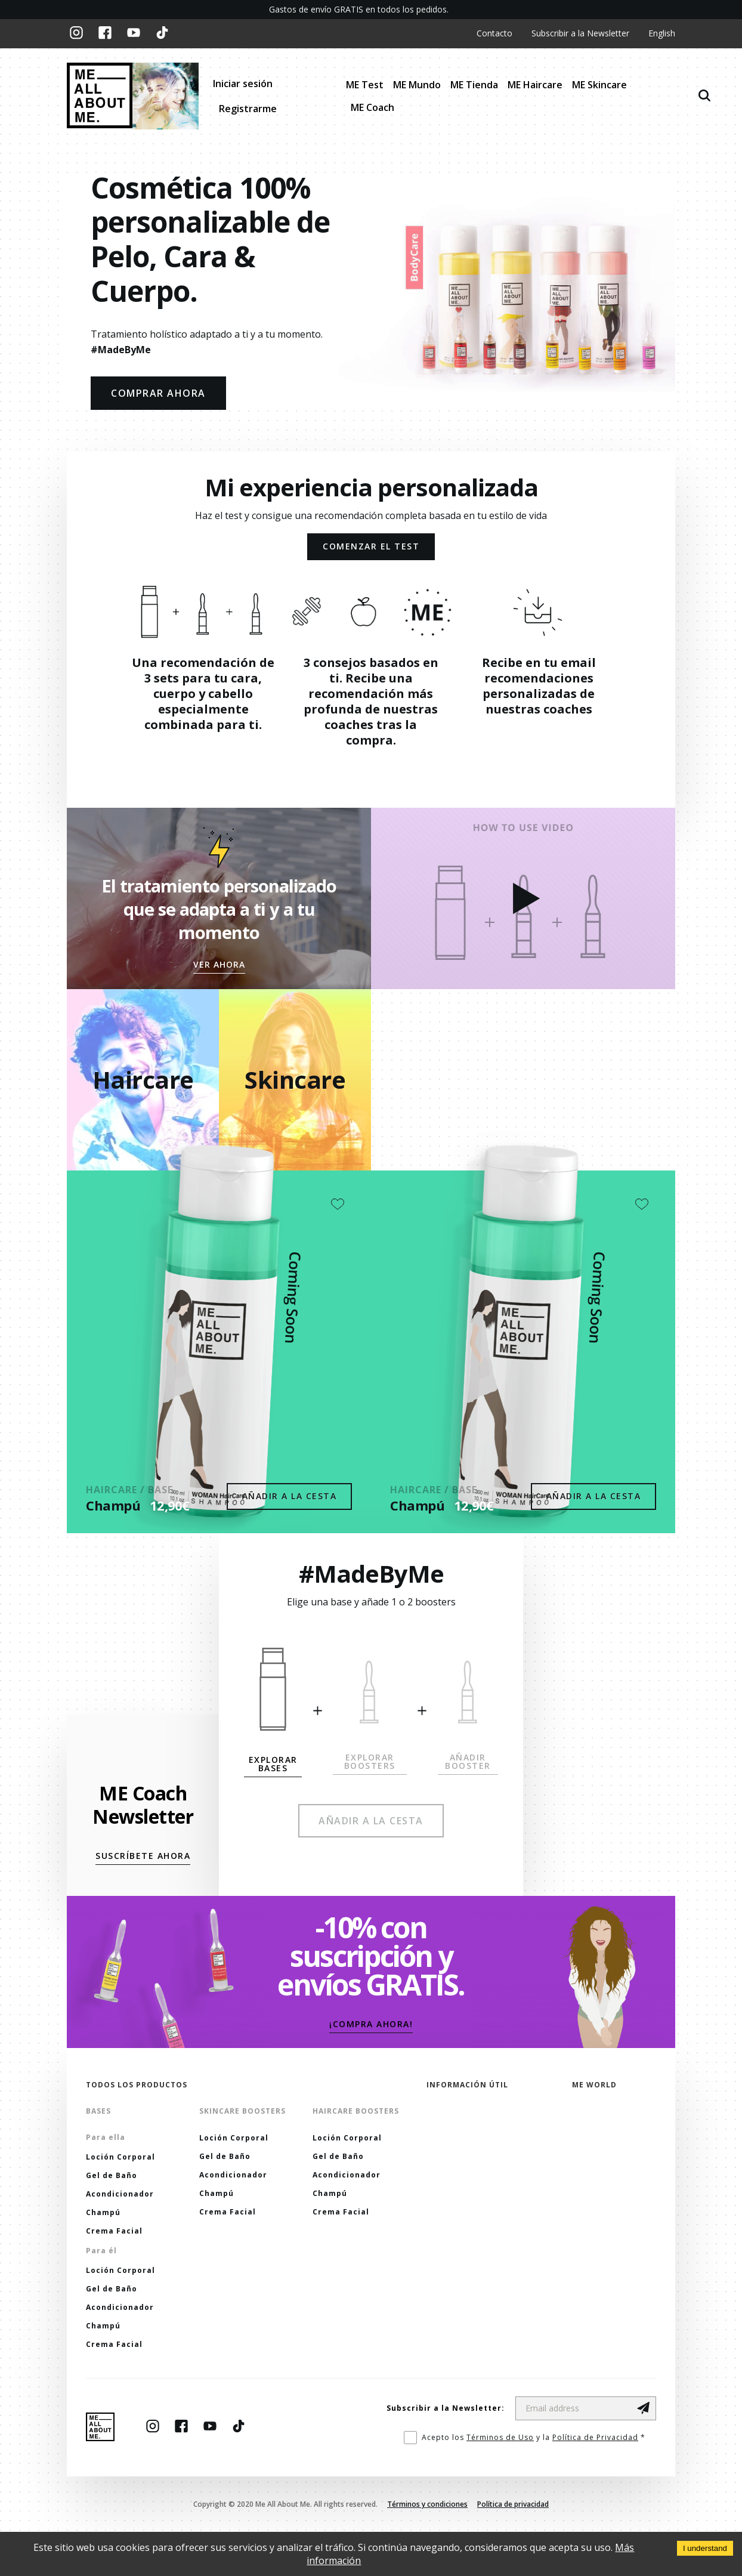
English (661, 34)
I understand (705, 2548)
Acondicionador (120, 2194)
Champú (113, 1505)
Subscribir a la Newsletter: (446, 2408)
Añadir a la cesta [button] (289, 1496)
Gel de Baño (111, 2175)
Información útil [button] (467, 2085)
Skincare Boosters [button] (242, 2111)
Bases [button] (98, 2111)
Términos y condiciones (427, 2504)
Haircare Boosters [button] (356, 2111)
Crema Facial (114, 2231)
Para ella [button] (105, 2137)
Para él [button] (101, 2250)
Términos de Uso (500, 2437)
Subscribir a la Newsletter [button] (580, 34)
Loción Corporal (120, 2157)
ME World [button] (594, 2085)
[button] (219, 964)
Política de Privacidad (595, 2437)
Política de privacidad (513, 2504)
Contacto (494, 34)
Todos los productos (136, 2085)
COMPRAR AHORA (158, 393)
